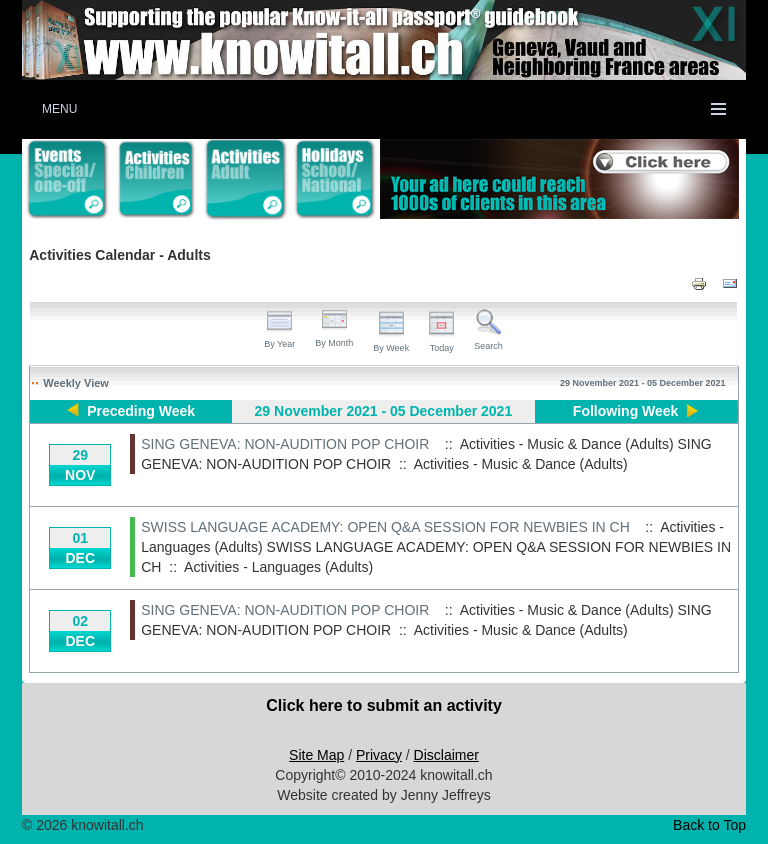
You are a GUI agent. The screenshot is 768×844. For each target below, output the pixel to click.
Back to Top (709, 825)
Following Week (626, 411)
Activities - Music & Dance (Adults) (521, 464)
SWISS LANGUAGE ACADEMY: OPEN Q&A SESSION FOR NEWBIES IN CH (385, 527)
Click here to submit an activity (384, 705)
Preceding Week (141, 411)
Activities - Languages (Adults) (278, 567)
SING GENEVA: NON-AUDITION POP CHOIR (285, 444)
